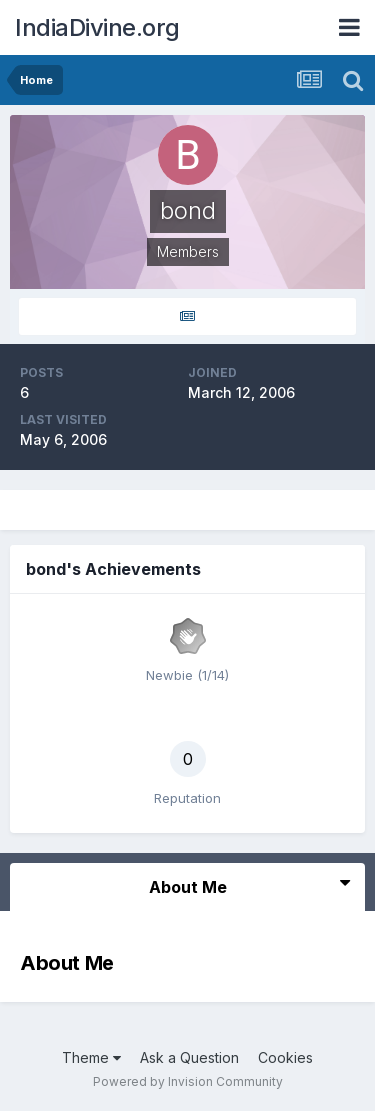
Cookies (285, 1057)
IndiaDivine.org (97, 27)
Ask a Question (189, 1057)
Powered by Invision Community (188, 1081)
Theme (91, 1057)
